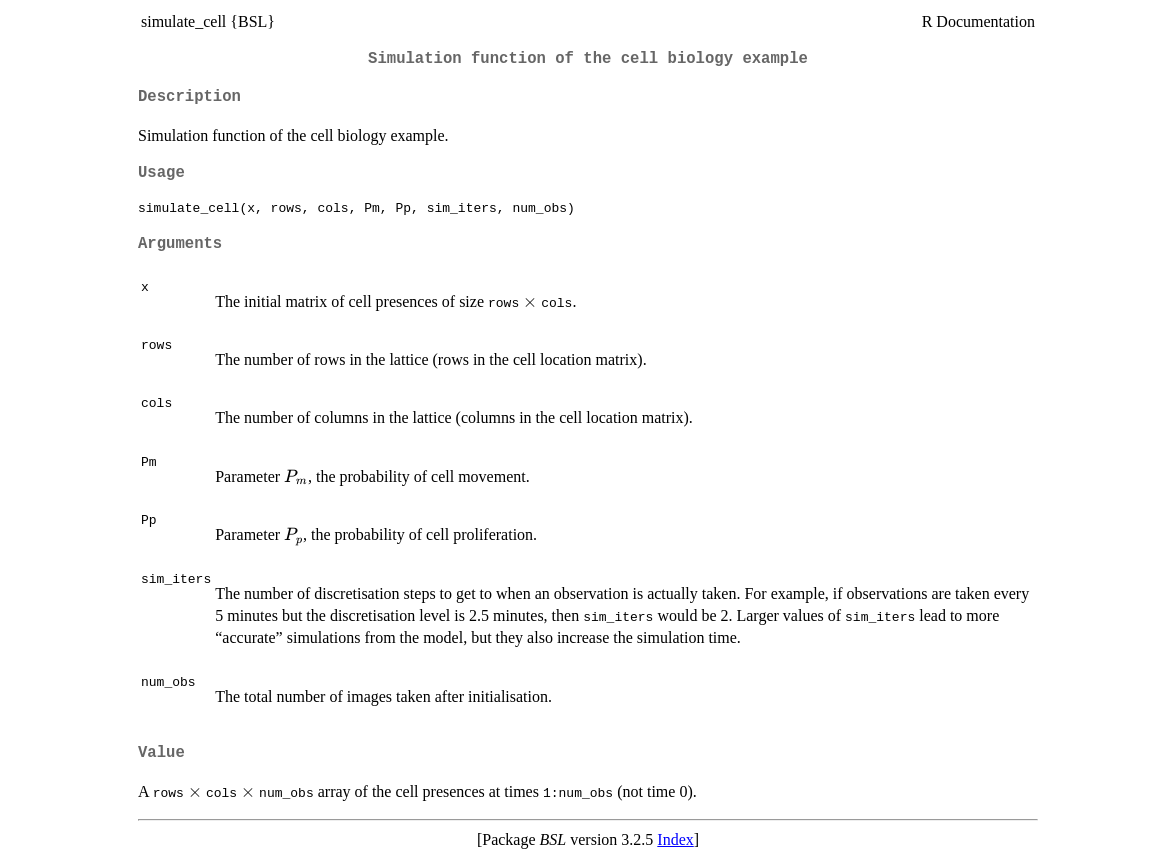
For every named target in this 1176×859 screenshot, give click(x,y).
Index (675, 839)
